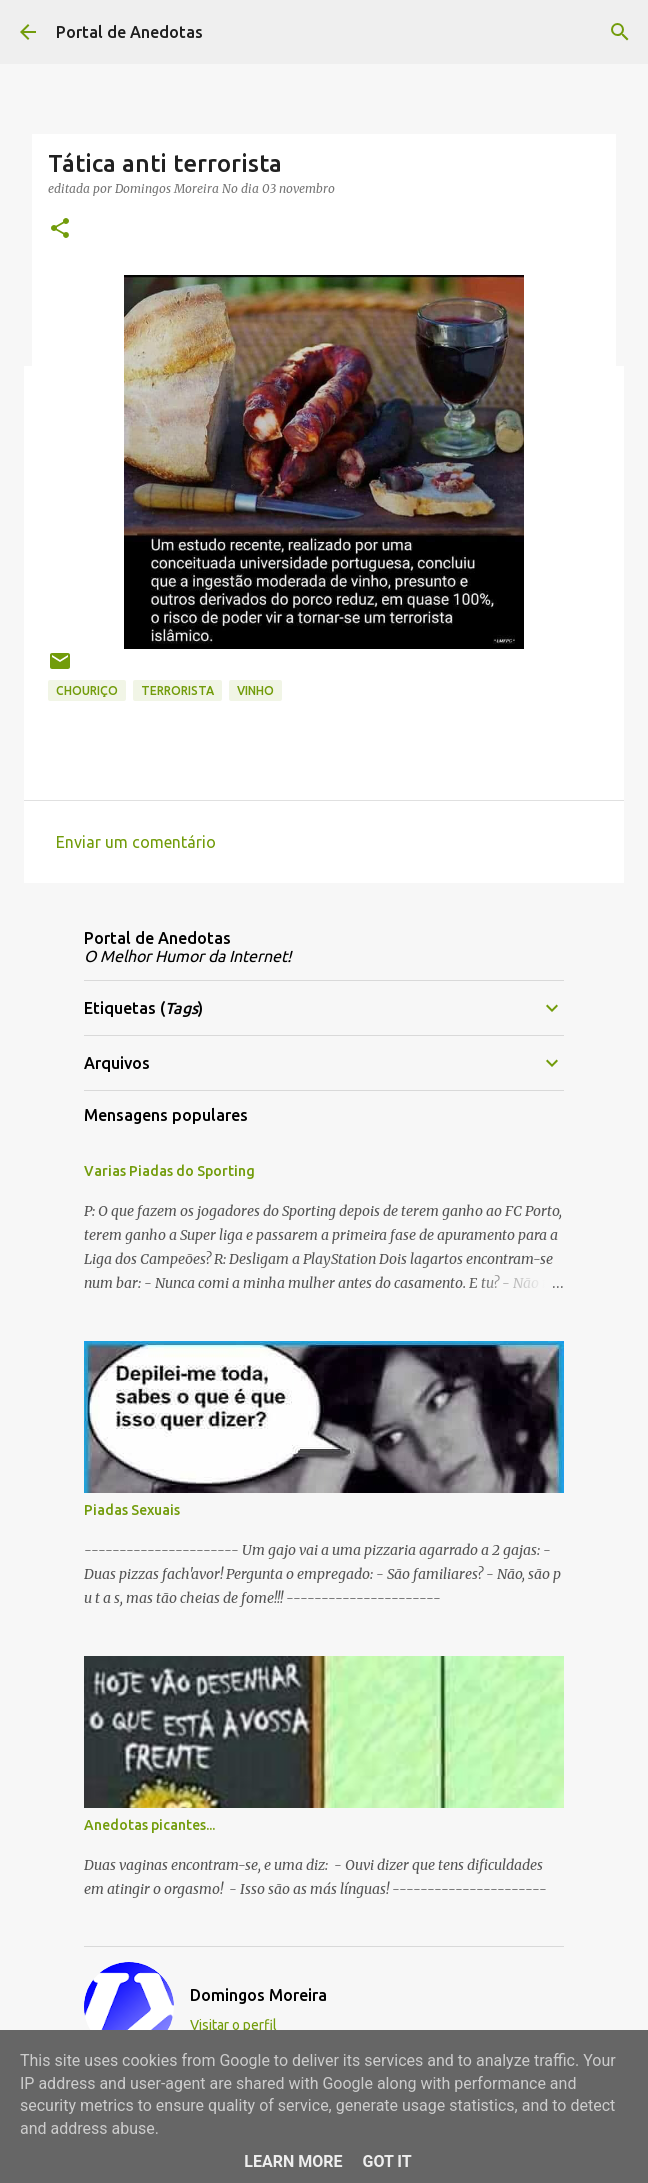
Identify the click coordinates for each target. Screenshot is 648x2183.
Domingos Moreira (258, 1995)
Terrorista (177, 690)
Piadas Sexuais (132, 1510)
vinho (255, 690)
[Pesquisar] (620, 32)
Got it (386, 2161)
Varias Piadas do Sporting (169, 1171)
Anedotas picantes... (149, 1825)
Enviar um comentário (136, 842)
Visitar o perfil (233, 2025)
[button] (60, 229)
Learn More (293, 2161)
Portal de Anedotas (129, 32)
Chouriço (87, 690)
